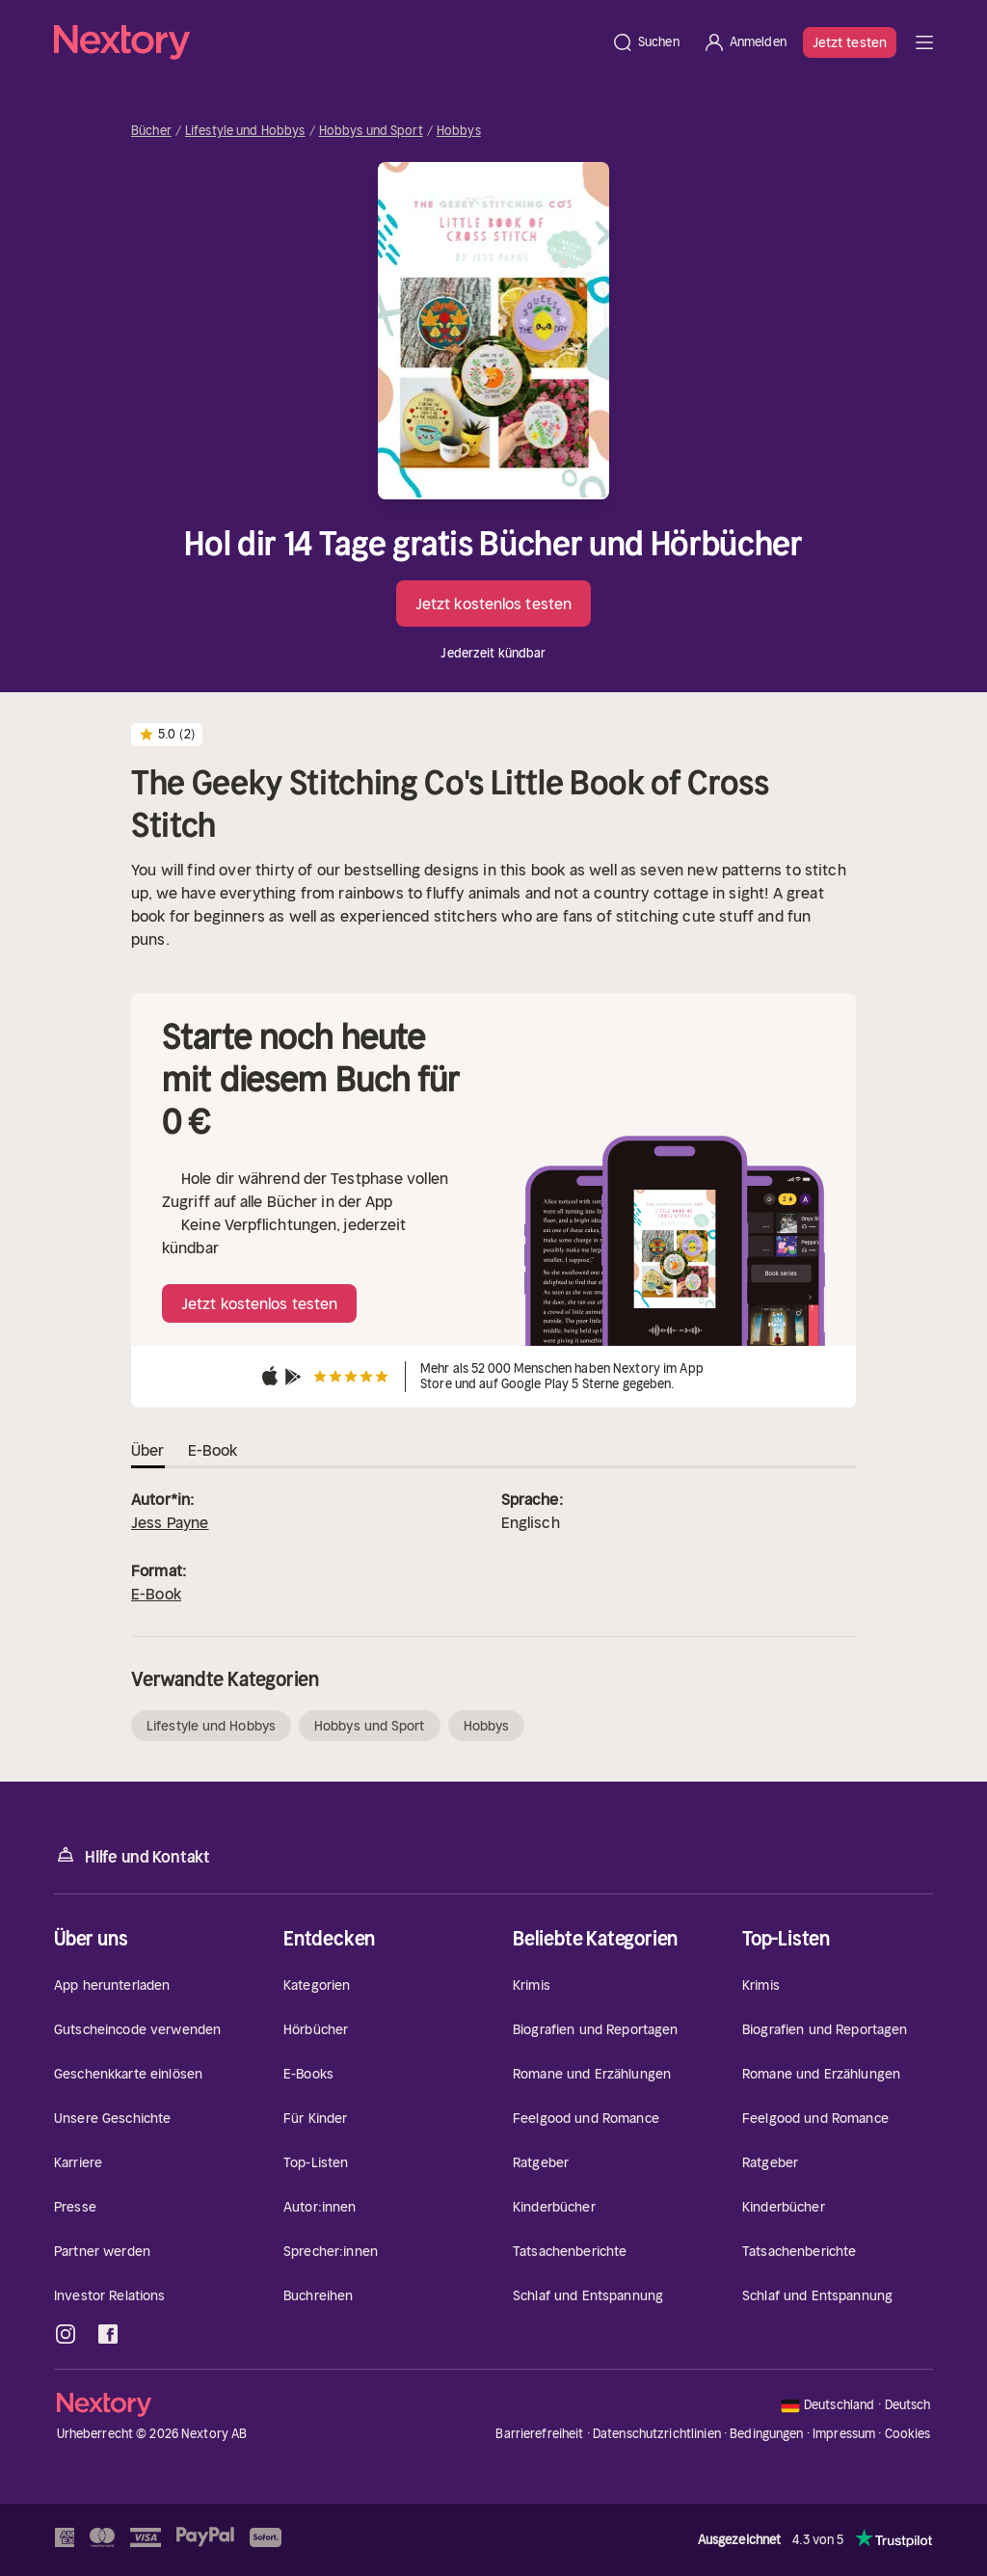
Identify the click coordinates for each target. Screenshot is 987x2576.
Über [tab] (148, 1450)
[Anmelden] (744, 42)
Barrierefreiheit (539, 2434)
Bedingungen (766, 2434)
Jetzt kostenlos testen (493, 603)
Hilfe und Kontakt (132, 1855)
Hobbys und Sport (371, 131)
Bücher (151, 131)
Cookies (908, 2434)
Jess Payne (170, 1522)
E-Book (156, 1593)
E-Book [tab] (213, 1450)
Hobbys (459, 131)
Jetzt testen (850, 42)
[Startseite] (327, 42)
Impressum (844, 2434)
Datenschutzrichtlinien (657, 2434)
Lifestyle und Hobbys (245, 131)
